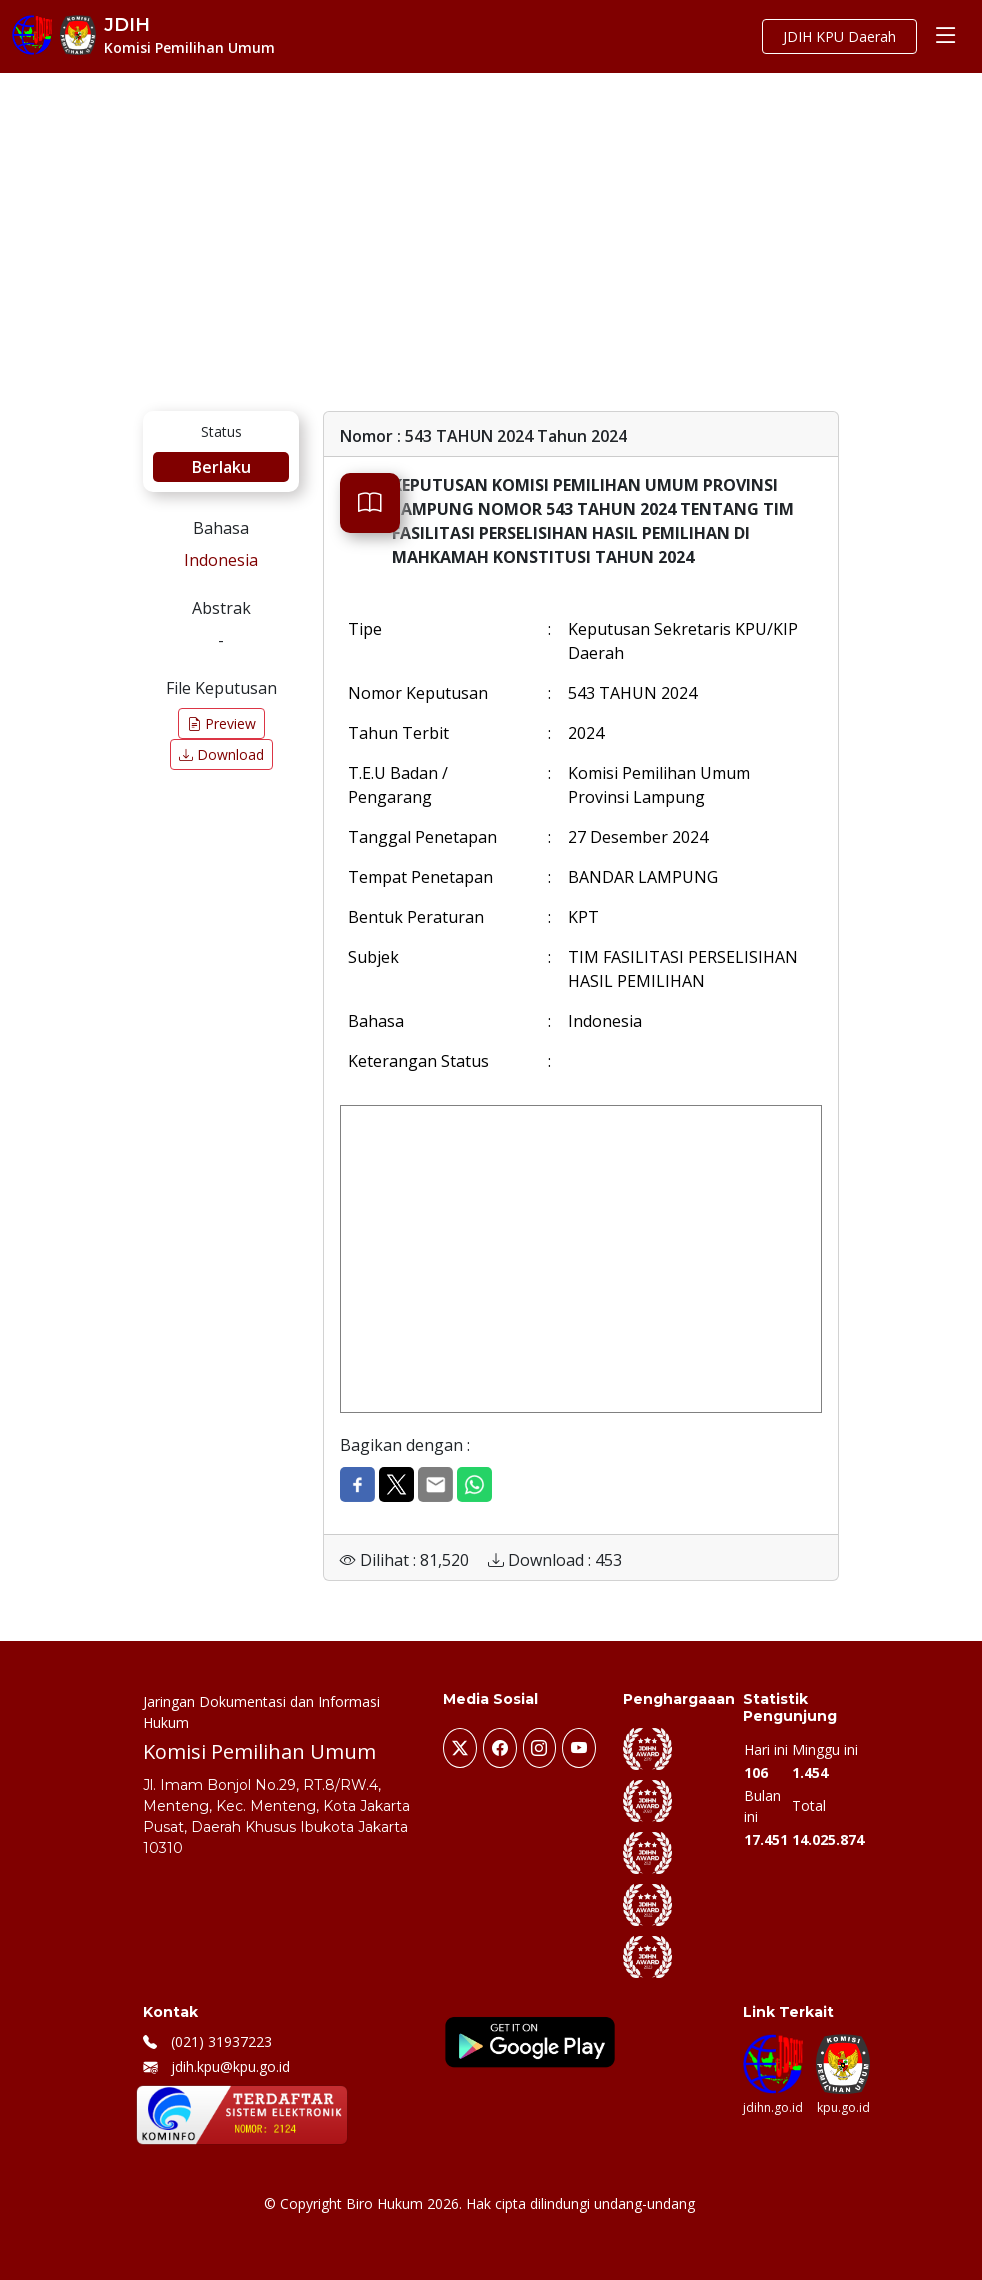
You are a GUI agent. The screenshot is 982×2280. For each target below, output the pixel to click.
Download (221, 754)
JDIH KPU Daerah (839, 36)
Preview (221, 723)
